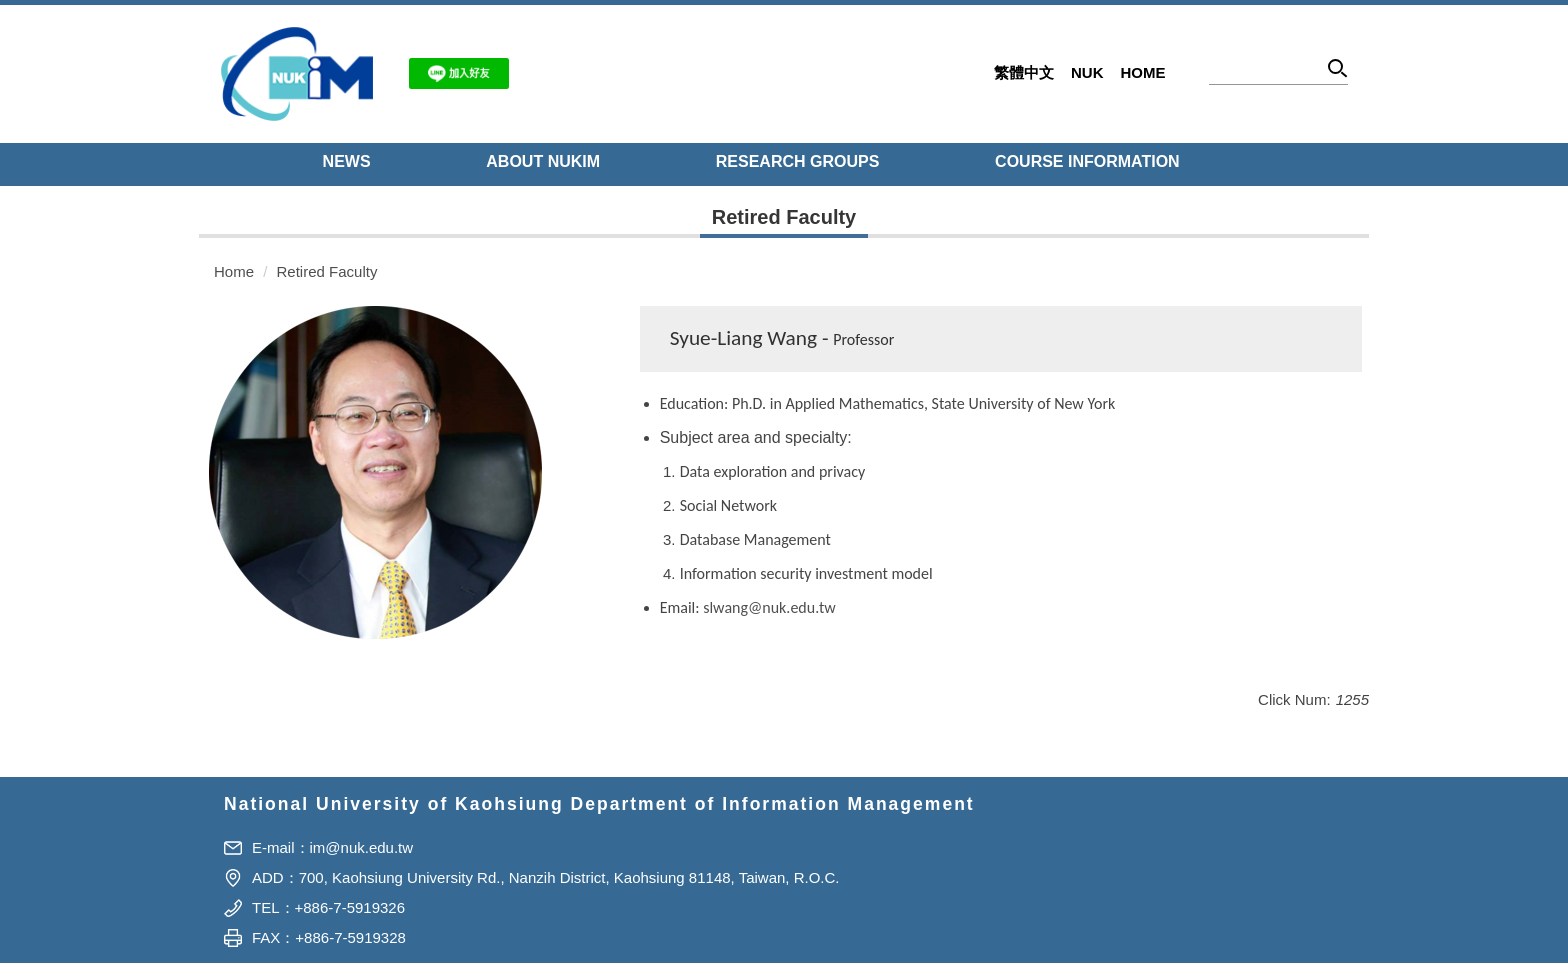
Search (1338, 71)
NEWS (347, 161)
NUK (1087, 72)
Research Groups (798, 161)
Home (1143, 72)
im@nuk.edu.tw (362, 847)
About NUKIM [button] (543, 161)
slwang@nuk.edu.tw (769, 607)
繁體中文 (1024, 72)
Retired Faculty (327, 271)
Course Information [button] (1087, 161)
